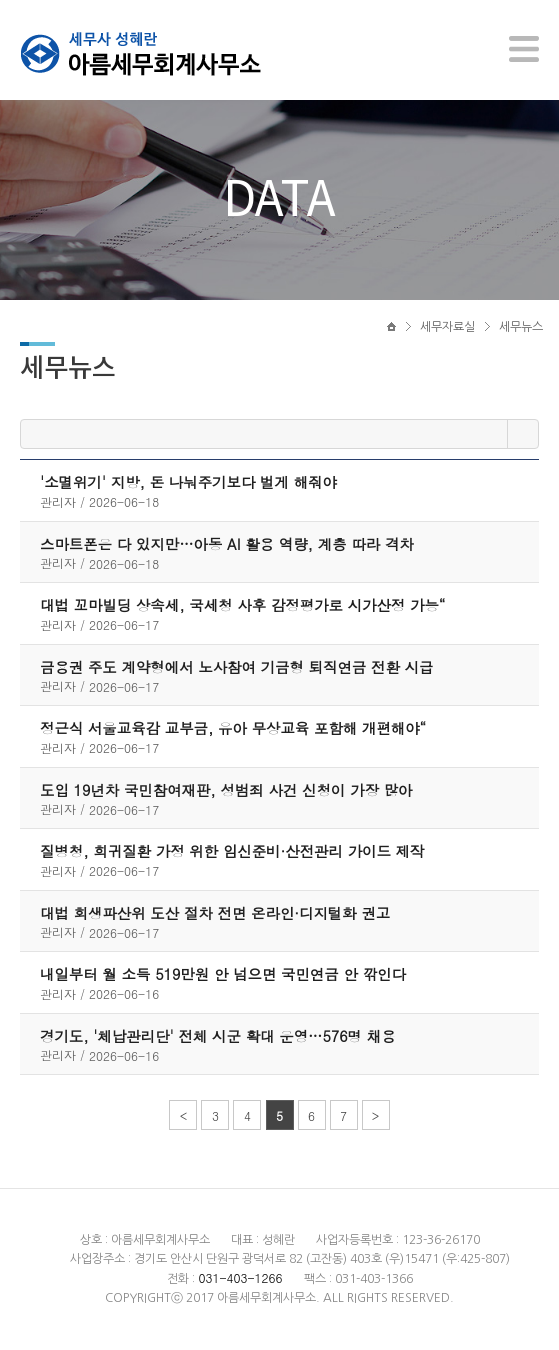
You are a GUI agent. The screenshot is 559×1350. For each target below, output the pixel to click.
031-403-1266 (240, 1277)
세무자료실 (447, 327)
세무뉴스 (521, 327)
